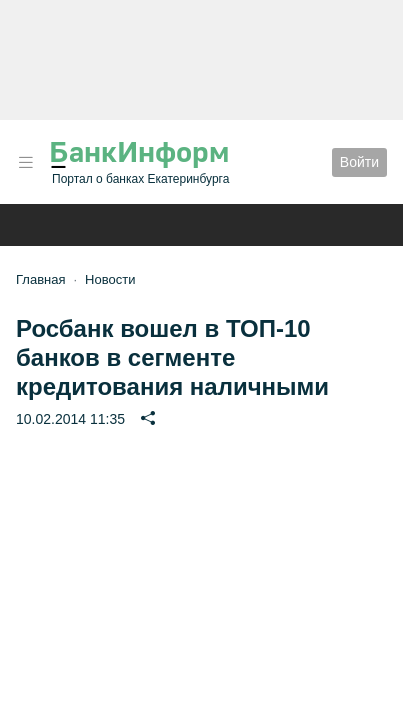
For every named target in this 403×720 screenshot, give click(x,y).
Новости (110, 279)
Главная (40, 279)
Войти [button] (359, 162)
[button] (26, 162)
